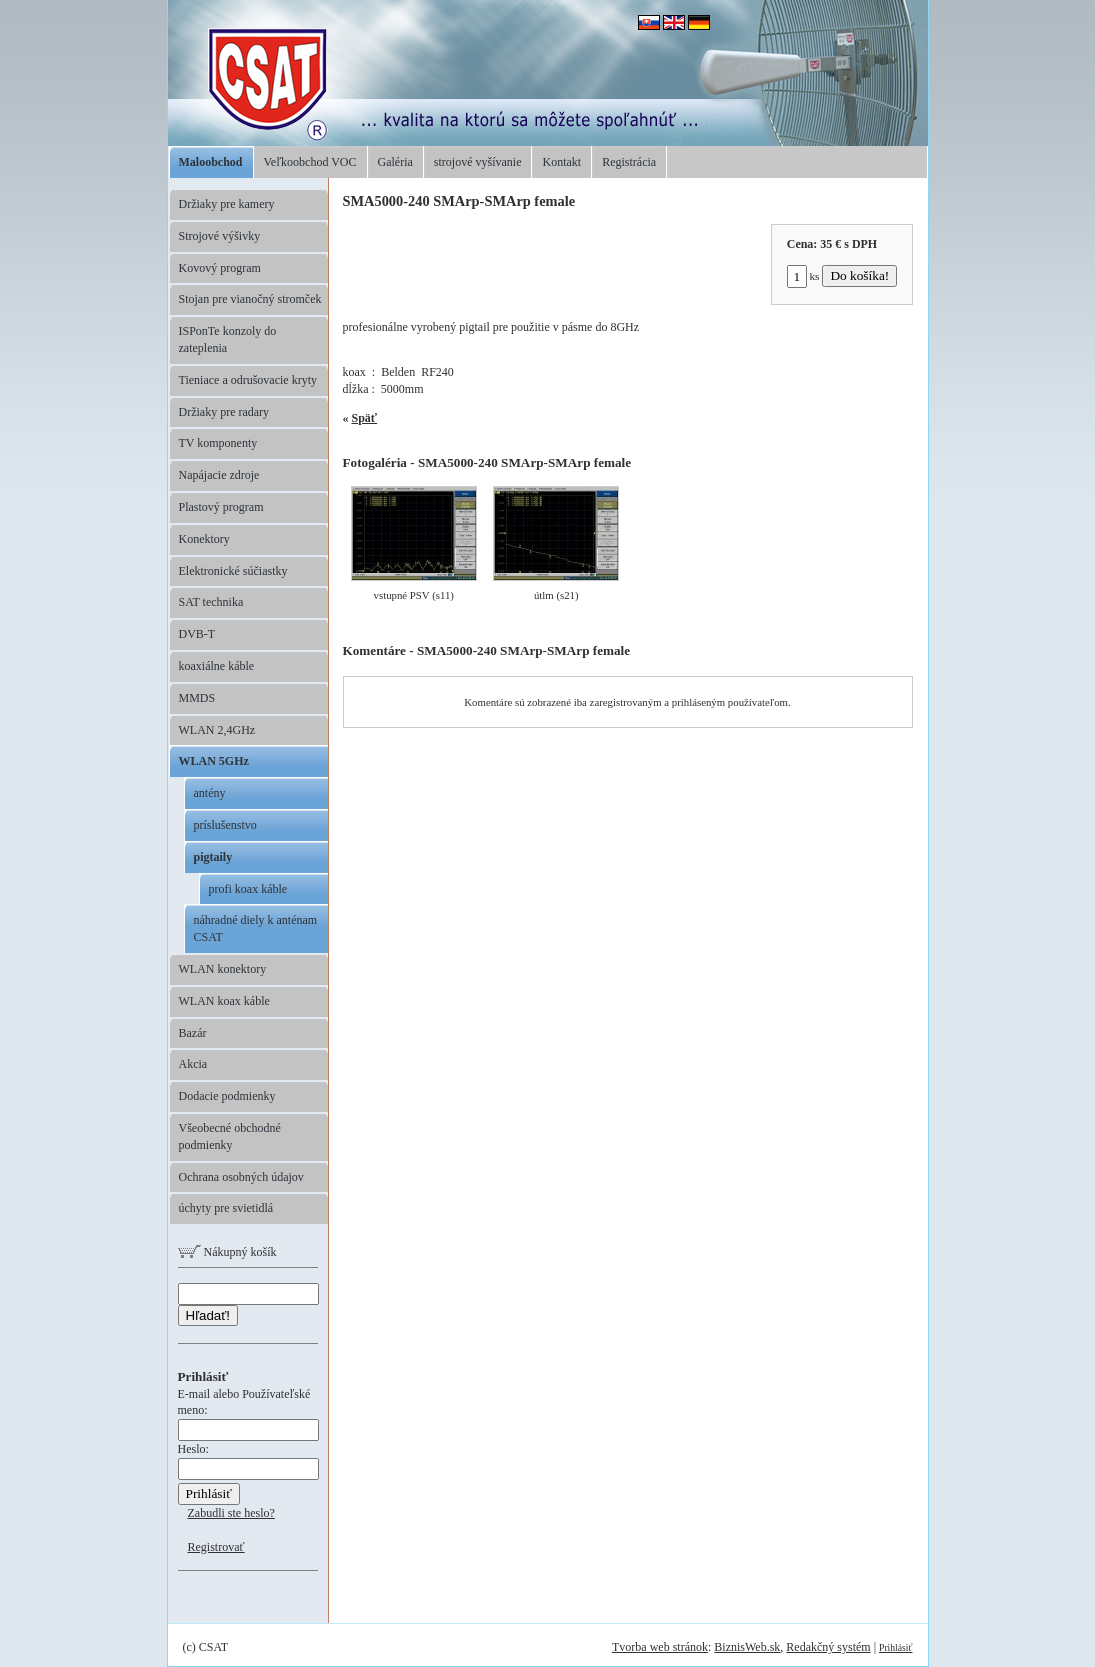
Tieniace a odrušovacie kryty (248, 380)
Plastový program (221, 507)
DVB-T (197, 634)
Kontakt (561, 162)
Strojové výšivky (220, 236)
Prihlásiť (895, 1647)
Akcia (193, 1064)
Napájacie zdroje (219, 475)
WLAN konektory (223, 969)
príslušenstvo (225, 825)
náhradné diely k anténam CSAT (256, 928)
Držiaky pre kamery (227, 204)
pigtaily (213, 857)
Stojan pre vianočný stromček (250, 299)
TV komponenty (218, 443)
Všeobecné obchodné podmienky (230, 1136)
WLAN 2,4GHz (217, 730)
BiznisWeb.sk (747, 1647)
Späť (365, 418)
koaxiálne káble (217, 666)
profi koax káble (248, 889)
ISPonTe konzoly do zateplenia (228, 339)
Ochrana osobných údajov (241, 1177)
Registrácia (629, 162)
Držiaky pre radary (224, 412)
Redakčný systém (828, 1647)
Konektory (204, 539)
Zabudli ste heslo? (231, 1513)
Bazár (193, 1033)
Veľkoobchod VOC (310, 162)
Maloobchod (211, 162)
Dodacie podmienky (227, 1096)
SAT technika (211, 602)
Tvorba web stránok (660, 1647)
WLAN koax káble (224, 1001)
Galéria (395, 162)
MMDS (197, 698)
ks (803, 276)
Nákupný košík (227, 1252)
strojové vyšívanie (478, 162)
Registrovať (216, 1547)
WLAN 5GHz (214, 761)
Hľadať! (208, 1315)
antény (210, 793)
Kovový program (220, 268)
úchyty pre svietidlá (226, 1208)
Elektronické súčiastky (233, 571)
